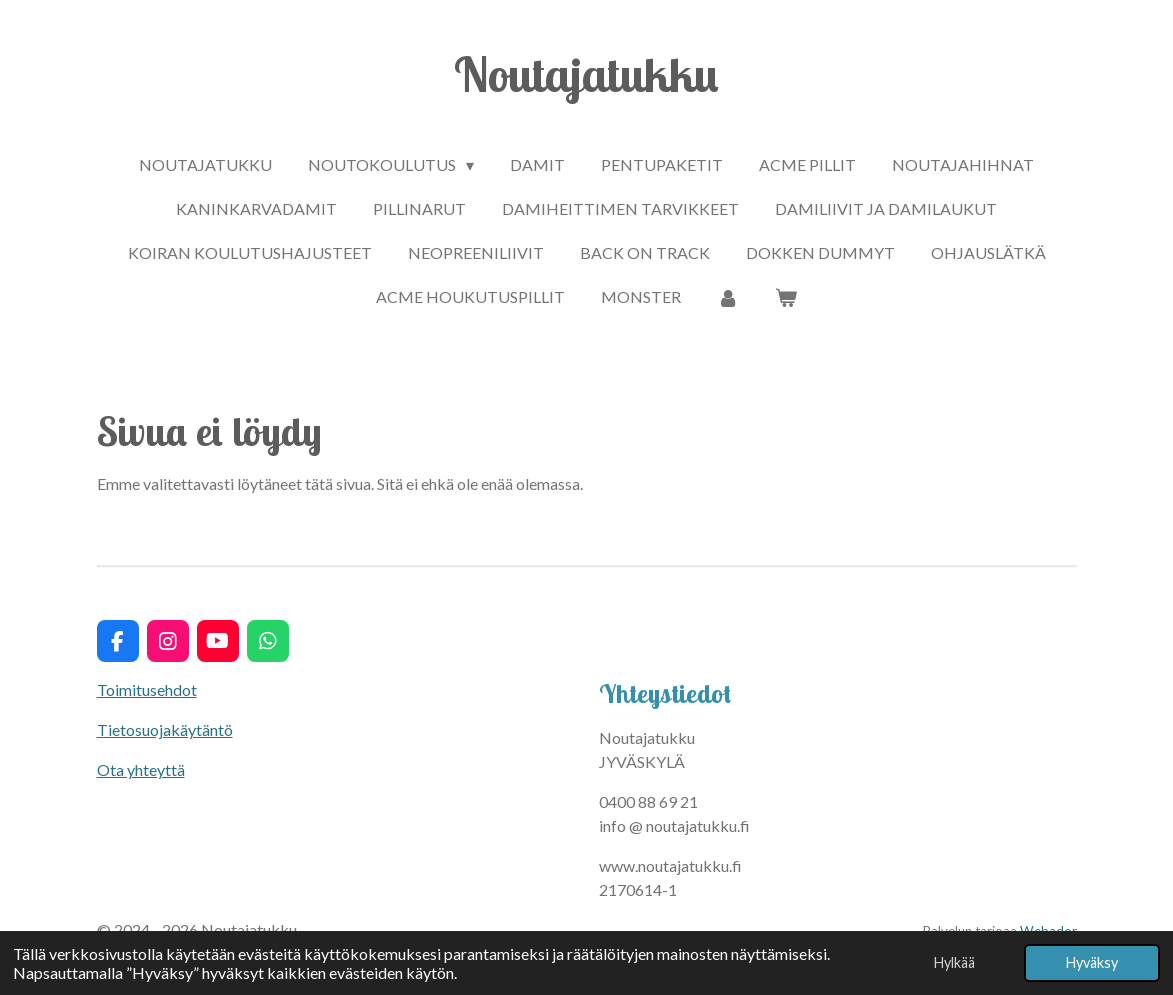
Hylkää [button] (954, 962)
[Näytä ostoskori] (786, 297)
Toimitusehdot (147, 689)
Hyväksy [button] (1092, 962)
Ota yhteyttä (141, 769)
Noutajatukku (586, 74)
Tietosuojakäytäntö (165, 729)
